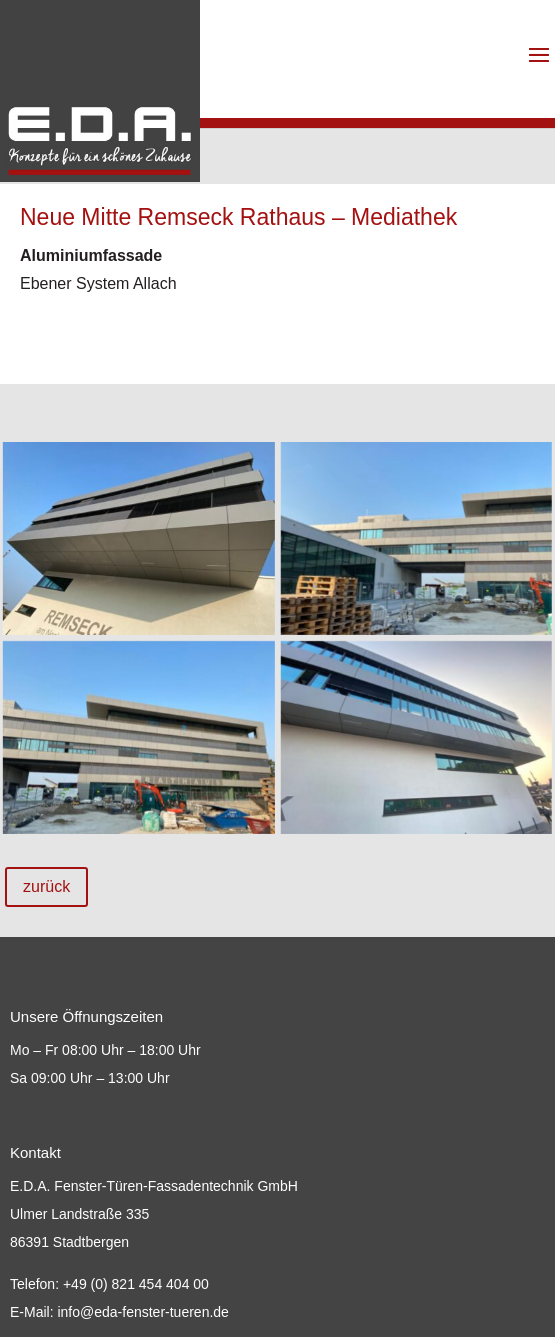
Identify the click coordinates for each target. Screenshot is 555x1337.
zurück (46, 886)
